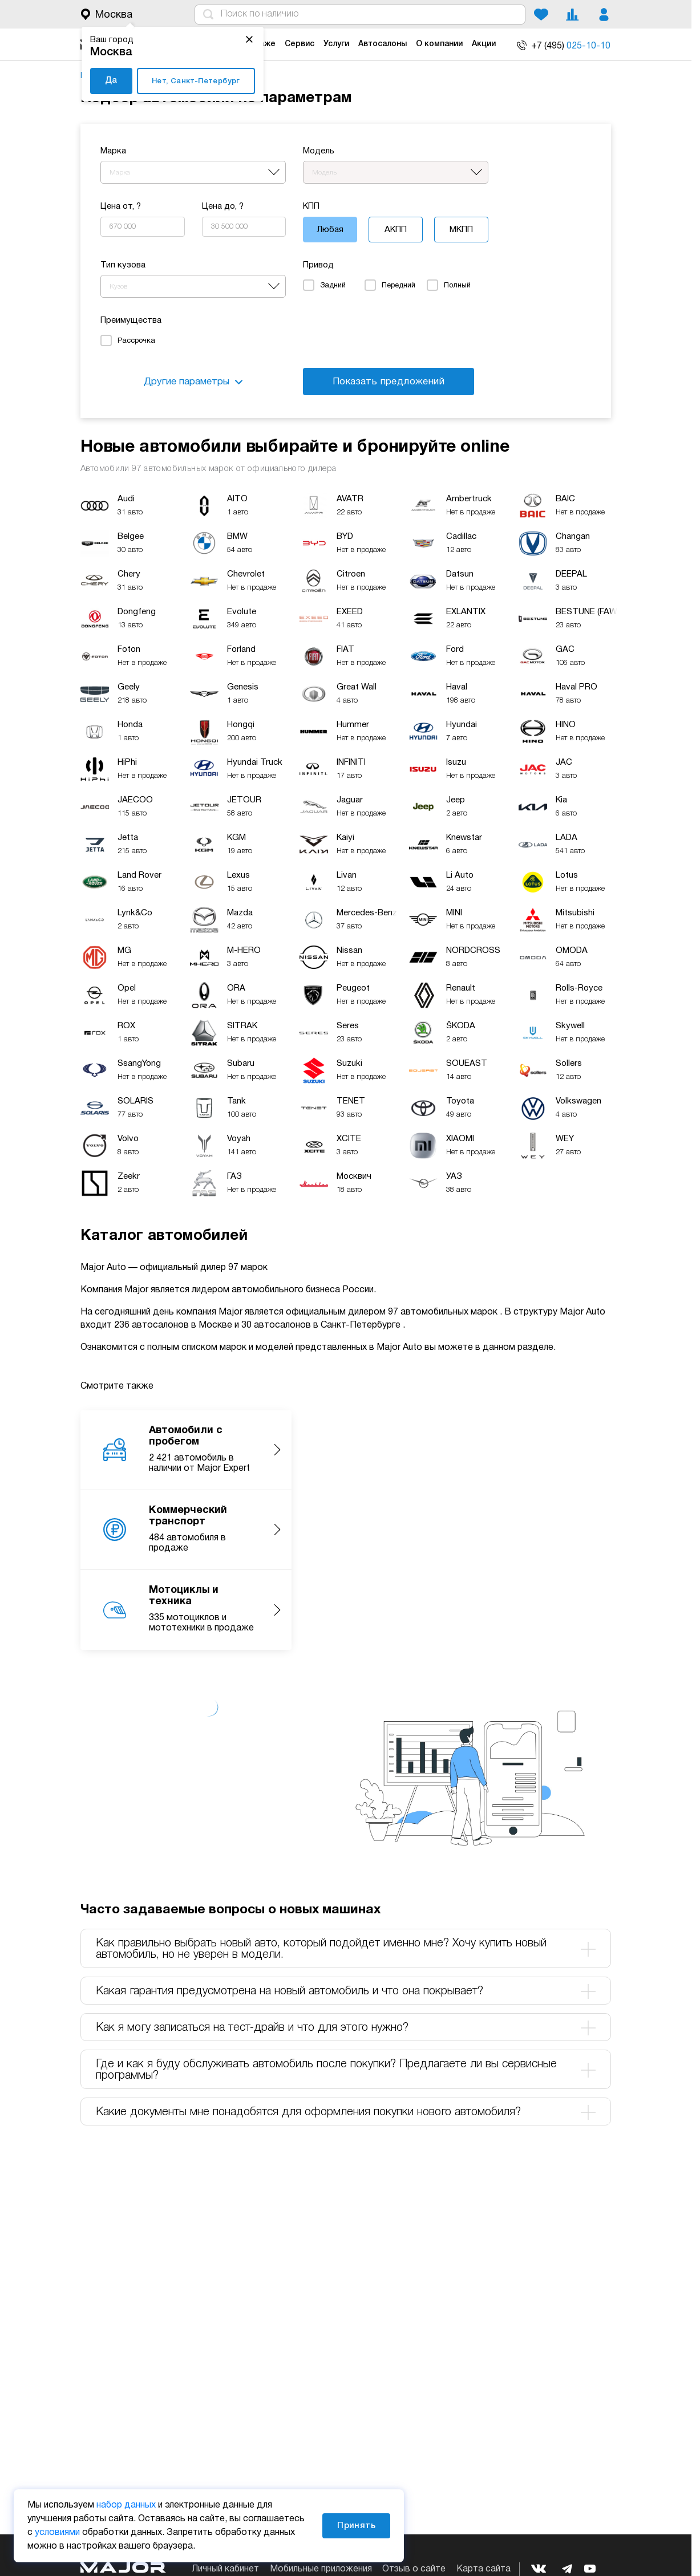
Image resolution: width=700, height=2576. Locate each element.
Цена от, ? (120, 206)
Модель (318, 151)
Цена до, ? (223, 206)
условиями (57, 2533)
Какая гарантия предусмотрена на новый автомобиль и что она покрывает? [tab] (346, 1991)
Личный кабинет (225, 2569)
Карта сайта (483, 2569)
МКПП (461, 230)
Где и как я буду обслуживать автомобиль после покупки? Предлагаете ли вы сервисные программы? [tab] (346, 2070)
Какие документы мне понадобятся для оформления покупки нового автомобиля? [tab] (346, 2112)
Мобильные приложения (321, 2569)
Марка (113, 151)
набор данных (126, 2505)
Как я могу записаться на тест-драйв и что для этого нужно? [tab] (346, 2028)
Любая (330, 230)
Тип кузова (122, 265)
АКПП (396, 230)
